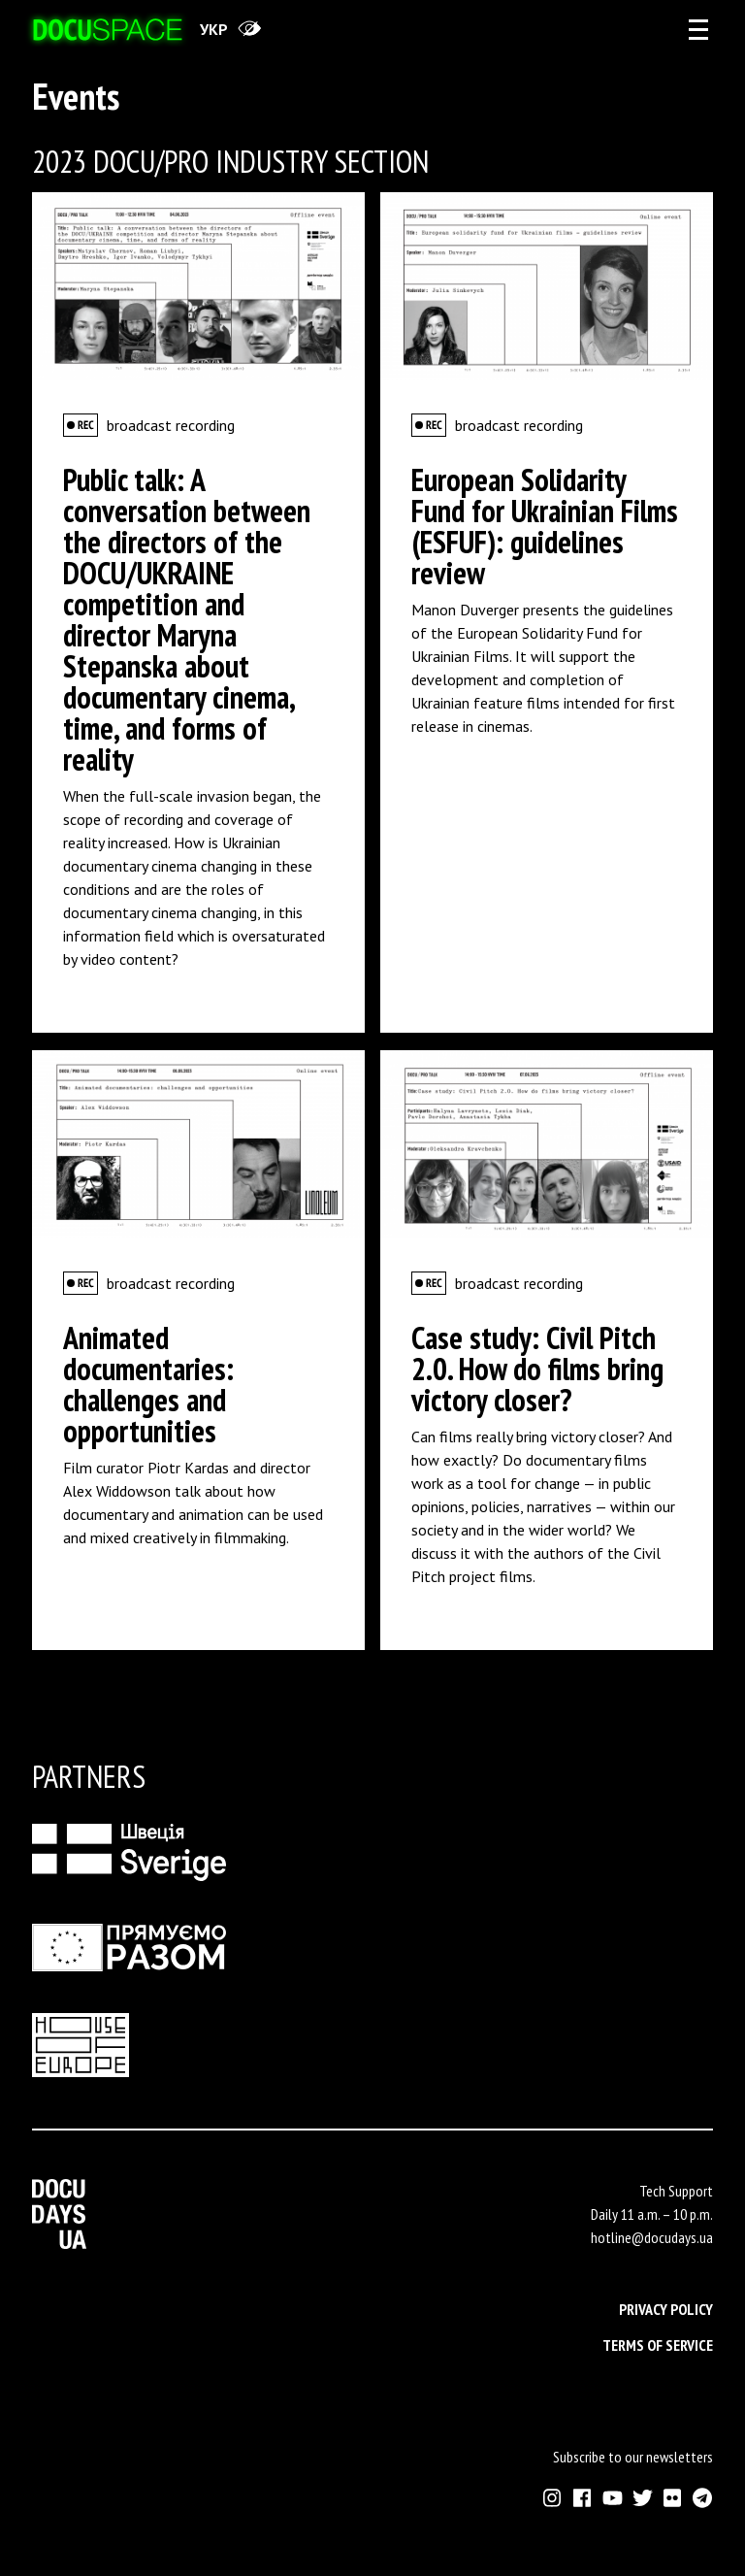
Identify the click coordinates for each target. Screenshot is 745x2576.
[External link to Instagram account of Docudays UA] (552, 2498)
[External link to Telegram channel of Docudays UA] (703, 2498)
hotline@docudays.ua (652, 2237)
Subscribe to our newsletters (633, 2456)
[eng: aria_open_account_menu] (698, 29)
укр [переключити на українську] (214, 29)
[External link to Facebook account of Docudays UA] (582, 2498)
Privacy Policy (666, 2309)
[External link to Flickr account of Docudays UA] (673, 2498)
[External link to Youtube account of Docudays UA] (612, 2498)
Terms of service (657, 2345)
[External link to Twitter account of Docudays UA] (642, 2498)
